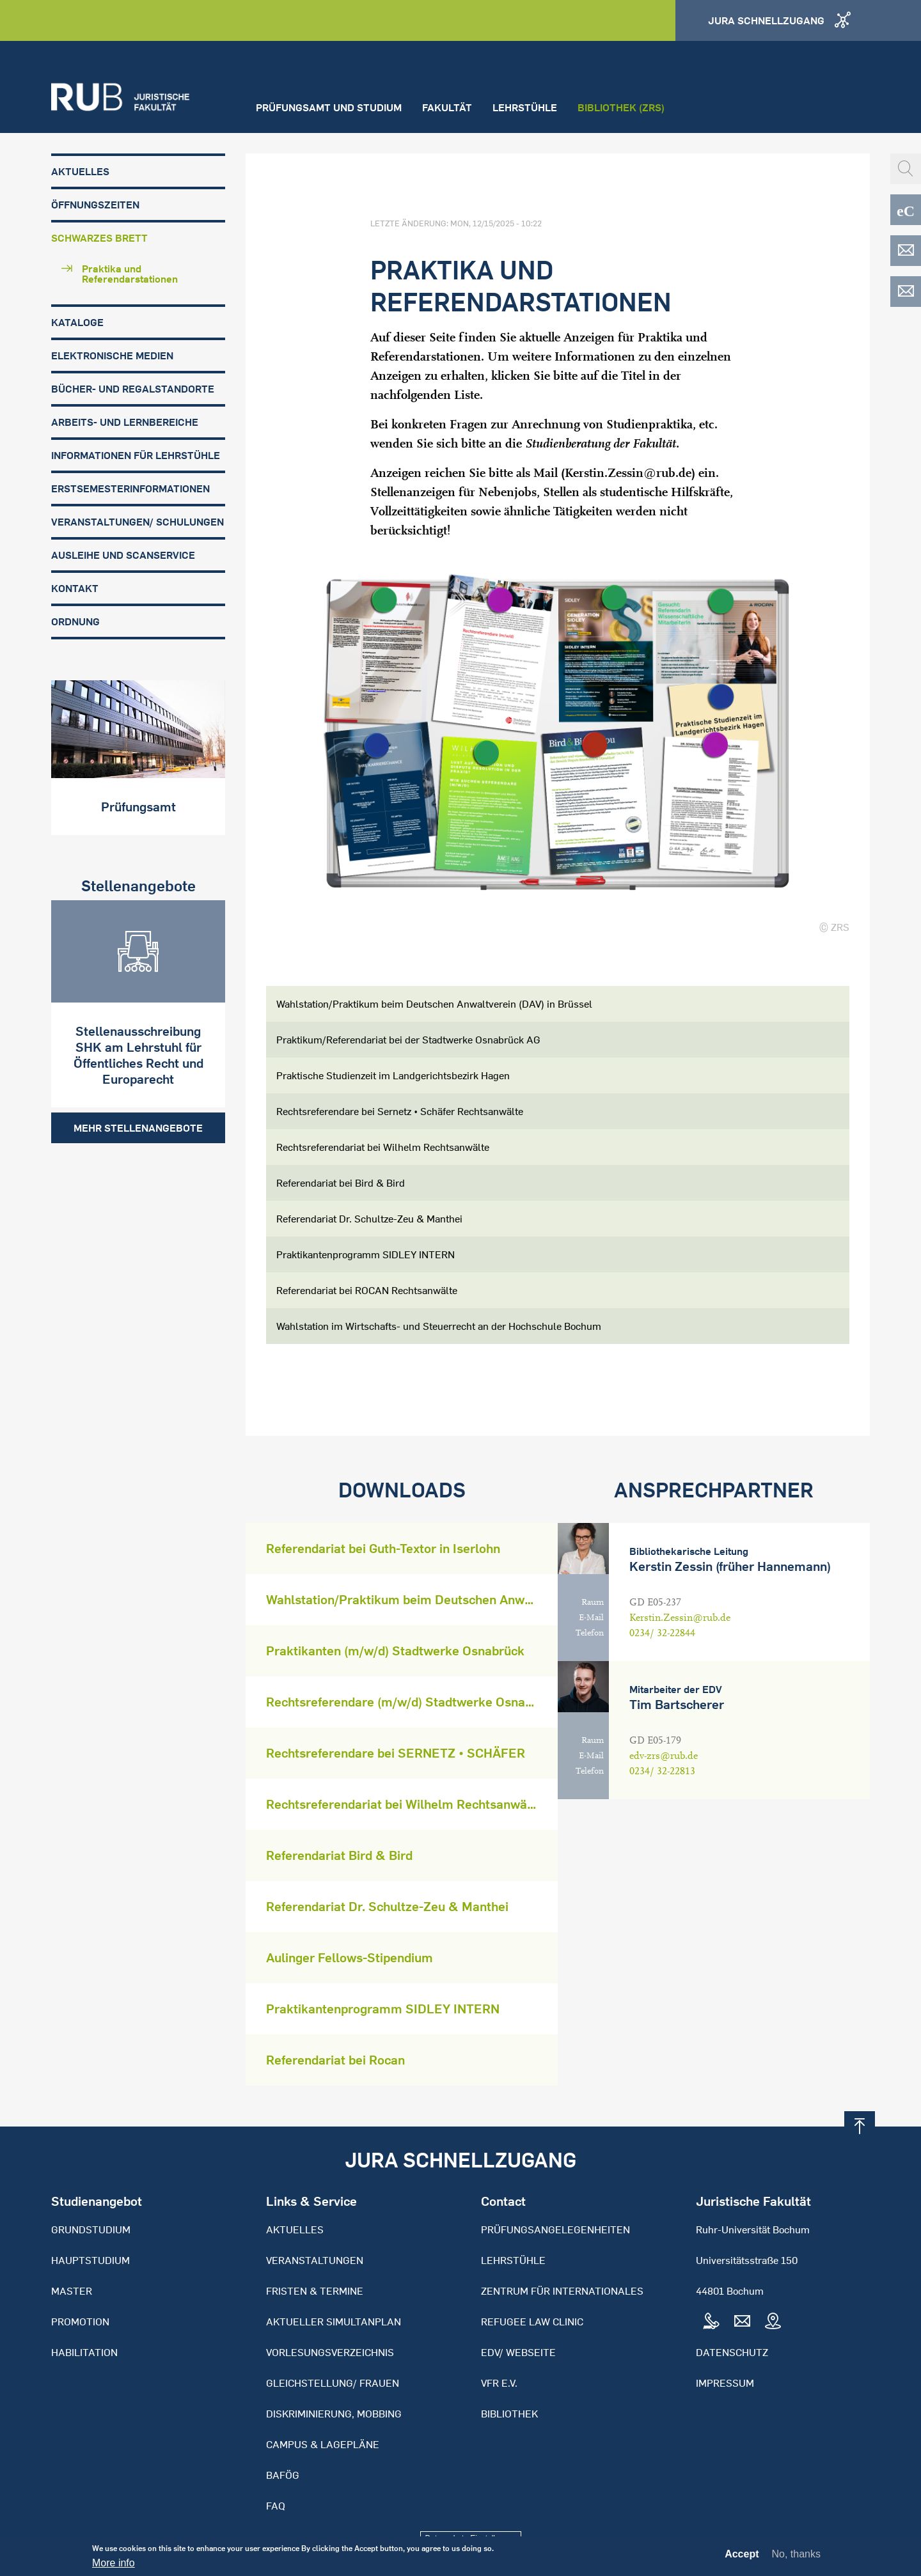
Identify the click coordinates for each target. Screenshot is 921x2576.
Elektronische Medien (112, 355)
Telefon (590, 1633)
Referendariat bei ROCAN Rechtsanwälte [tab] (366, 1290)
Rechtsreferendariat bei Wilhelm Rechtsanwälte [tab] (382, 1147)
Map (772, 2321)
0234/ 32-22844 (662, 1633)
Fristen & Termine (314, 2290)
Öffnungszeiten (95, 204)
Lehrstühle (524, 107)
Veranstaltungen (314, 2260)
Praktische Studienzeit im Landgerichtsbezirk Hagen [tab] (393, 1075)
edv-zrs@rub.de (663, 1755)
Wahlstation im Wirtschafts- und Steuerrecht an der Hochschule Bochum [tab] (438, 1326)
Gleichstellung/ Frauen (332, 2383)
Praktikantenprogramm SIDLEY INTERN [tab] (365, 1254)
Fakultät (447, 107)
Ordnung (75, 621)
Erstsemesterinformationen (130, 488)
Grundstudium (90, 2229)
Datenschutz (732, 2352)
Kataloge (77, 322)
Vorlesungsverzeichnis (330, 2352)
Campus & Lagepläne (322, 2444)
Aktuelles (80, 171)
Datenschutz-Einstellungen (471, 2538)
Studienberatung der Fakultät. (602, 443)
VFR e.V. (499, 2383)
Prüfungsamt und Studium (329, 107)
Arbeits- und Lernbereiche (124, 422)
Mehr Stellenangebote (138, 1127)
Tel (711, 2321)
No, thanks (796, 2557)
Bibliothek (509, 2413)
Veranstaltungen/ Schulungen (137, 521)
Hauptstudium (90, 2260)
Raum (592, 1602)
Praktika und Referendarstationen (130, 273)
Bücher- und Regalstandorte (132, 388)
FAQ (275, 2505)
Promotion (80, 2321)
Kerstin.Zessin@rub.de (628, 472)
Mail (742, 2321)
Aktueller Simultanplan (333, 2321)
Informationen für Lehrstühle (135, 455)
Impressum (725, 2383)
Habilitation (84, 2352)
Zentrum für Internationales (562, 2290)
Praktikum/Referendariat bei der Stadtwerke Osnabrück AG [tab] (408, 1039)
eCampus (905, 209)
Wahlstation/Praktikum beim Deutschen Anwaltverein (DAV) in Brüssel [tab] (434, 1003)
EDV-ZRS (905, 291)
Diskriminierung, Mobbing (334, 2413)
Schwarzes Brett (99, 237)
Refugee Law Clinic (532, 2321)
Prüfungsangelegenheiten (555, 2229)
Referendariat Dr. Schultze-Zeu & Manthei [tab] (369, 1218)
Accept (742, 2557)
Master (71, 2290)
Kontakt (74, 588)
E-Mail (591, 1617)
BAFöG (282, 2475)
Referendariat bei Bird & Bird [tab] (340, 1182)
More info (113, 2566)
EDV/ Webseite (518, 2352)
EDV (905, 250)
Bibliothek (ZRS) (621, 107)
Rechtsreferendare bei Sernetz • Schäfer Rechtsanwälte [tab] (399, 1111)
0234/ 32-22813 (662, 1771)
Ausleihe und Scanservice (123, 555)
